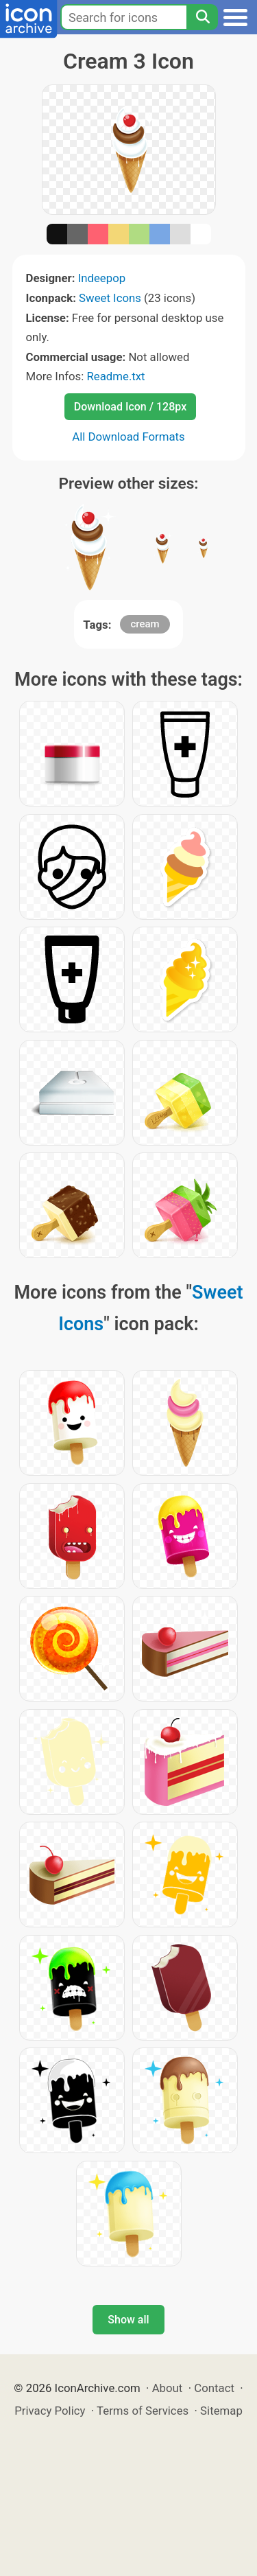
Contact (214, 2388)
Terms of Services (142, 2410)
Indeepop (102, 278)
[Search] (202, 17)
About (167, 2388)
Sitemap (221, 2410)
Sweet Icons (110, 298)
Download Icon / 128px (130, 406)
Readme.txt (115, 376)
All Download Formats (128, 436)
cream (144, 624)
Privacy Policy (49, 2410)
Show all (128, 2319)
